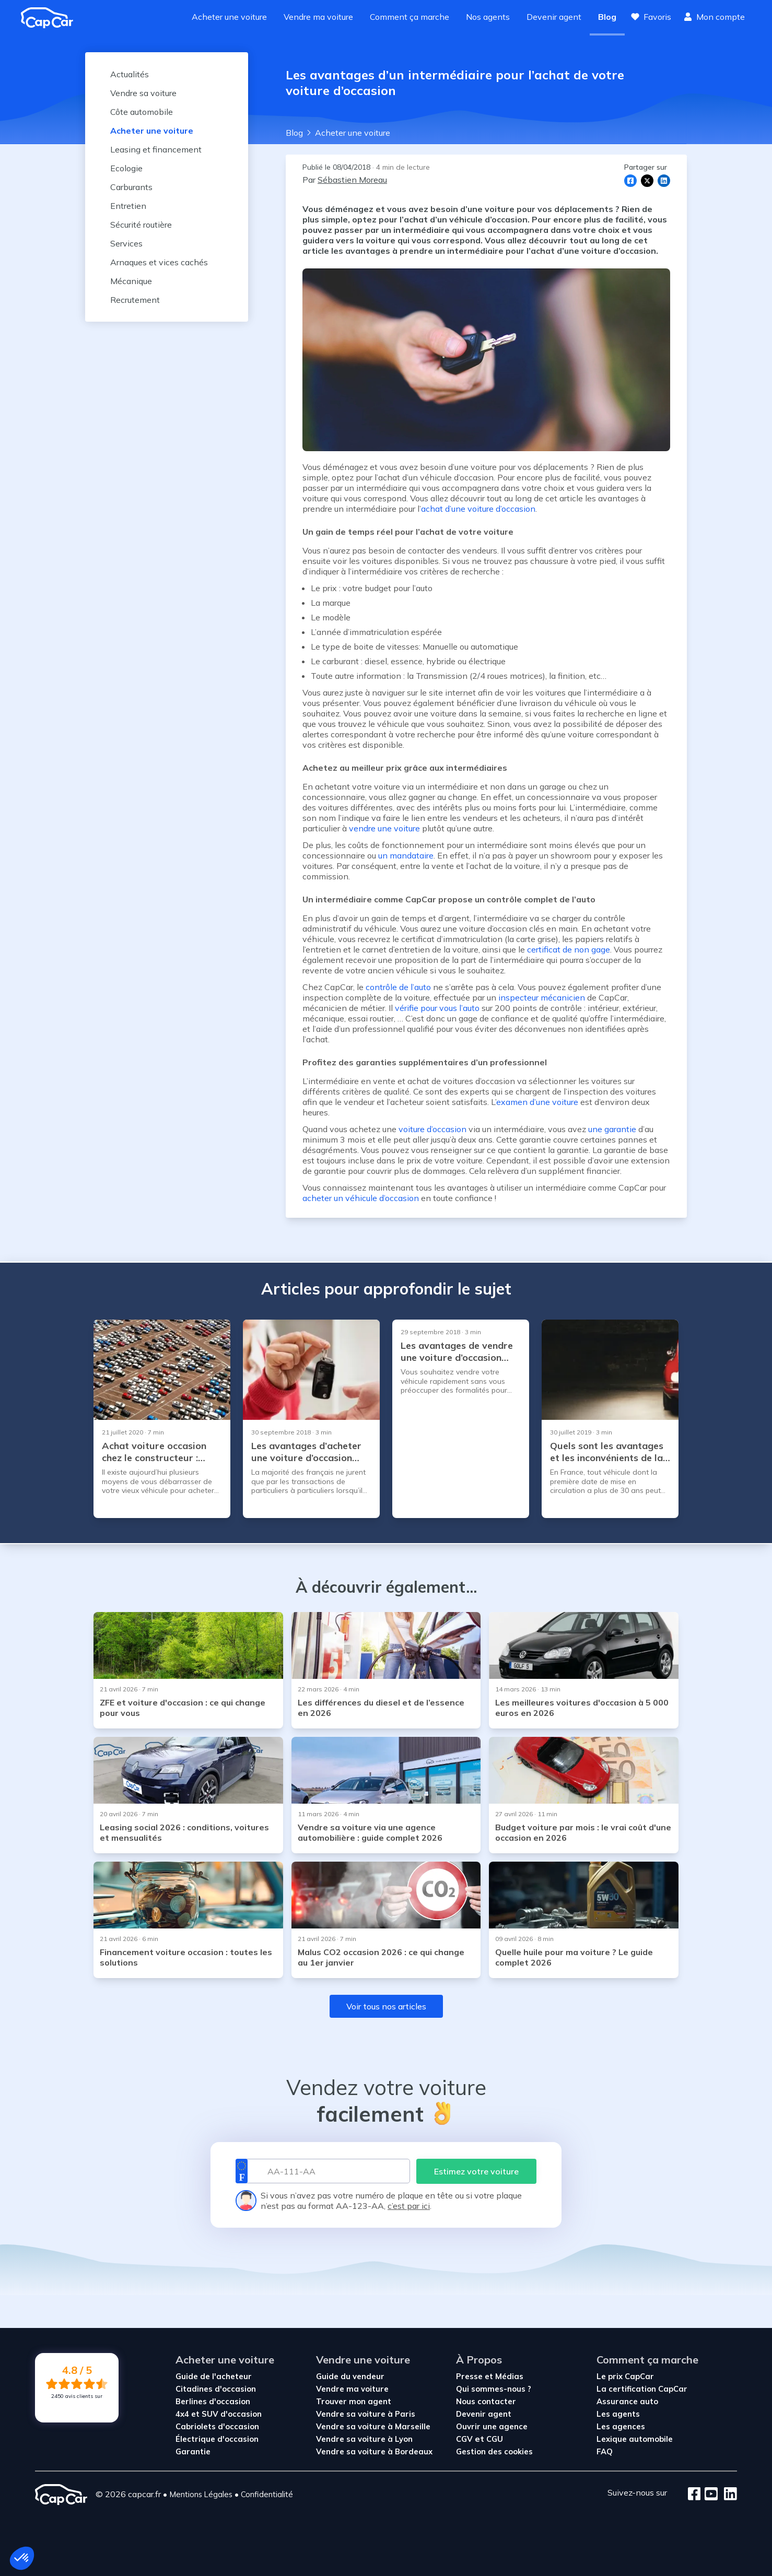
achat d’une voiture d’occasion (478, 508)
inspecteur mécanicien (541, 997)
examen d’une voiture (537, 1102)
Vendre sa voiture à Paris (365, 2414)
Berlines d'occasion (213, 2401)
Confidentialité (267, 2494)
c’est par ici (409, 2206)
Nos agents (488, 16)
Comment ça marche (409, 16)
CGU (494, 2439)
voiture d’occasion (432, 1129)
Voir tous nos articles (386, 2006)
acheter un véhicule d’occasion (360, 1198)
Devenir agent (554, 16)
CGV (465, 2439)
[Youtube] (709, 2494)
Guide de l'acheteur (214, 2376)
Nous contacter (486, 2401)
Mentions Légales (200, 2494)
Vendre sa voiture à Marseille (373, 2426)
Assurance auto (627, 2401)
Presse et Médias (489, 2376)
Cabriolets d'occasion (217, 2426)
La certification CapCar (641, 2389)
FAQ (604, 2451)
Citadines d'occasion (216, 2389)
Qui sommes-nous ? (493, 2389)
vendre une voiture (384, 828)
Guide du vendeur (350, 2376)
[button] (21, 2558)
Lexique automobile (634, 2439)
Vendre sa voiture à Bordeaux (374, 2451)
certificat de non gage (568, 949)
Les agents (618, 2414)
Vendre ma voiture (318, 16)
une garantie (612, 1129)
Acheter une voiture (229, 16)
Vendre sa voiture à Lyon (364, 2439)
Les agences (620, 2426)
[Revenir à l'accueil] (51, 17)
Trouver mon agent (353, 2401)
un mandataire (406, 855)
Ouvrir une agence (492, 2426)
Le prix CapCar (625, 2376)
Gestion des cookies (494, 2451)
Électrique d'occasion (217, 2439)
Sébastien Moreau (352, 179)
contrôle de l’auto (398, 987)
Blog (607, 16)
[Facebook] (694, 2494)
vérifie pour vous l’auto (437, 1008)
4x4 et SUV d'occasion (219, 2414)
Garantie (193, 2451)
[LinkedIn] (727, 2494)
